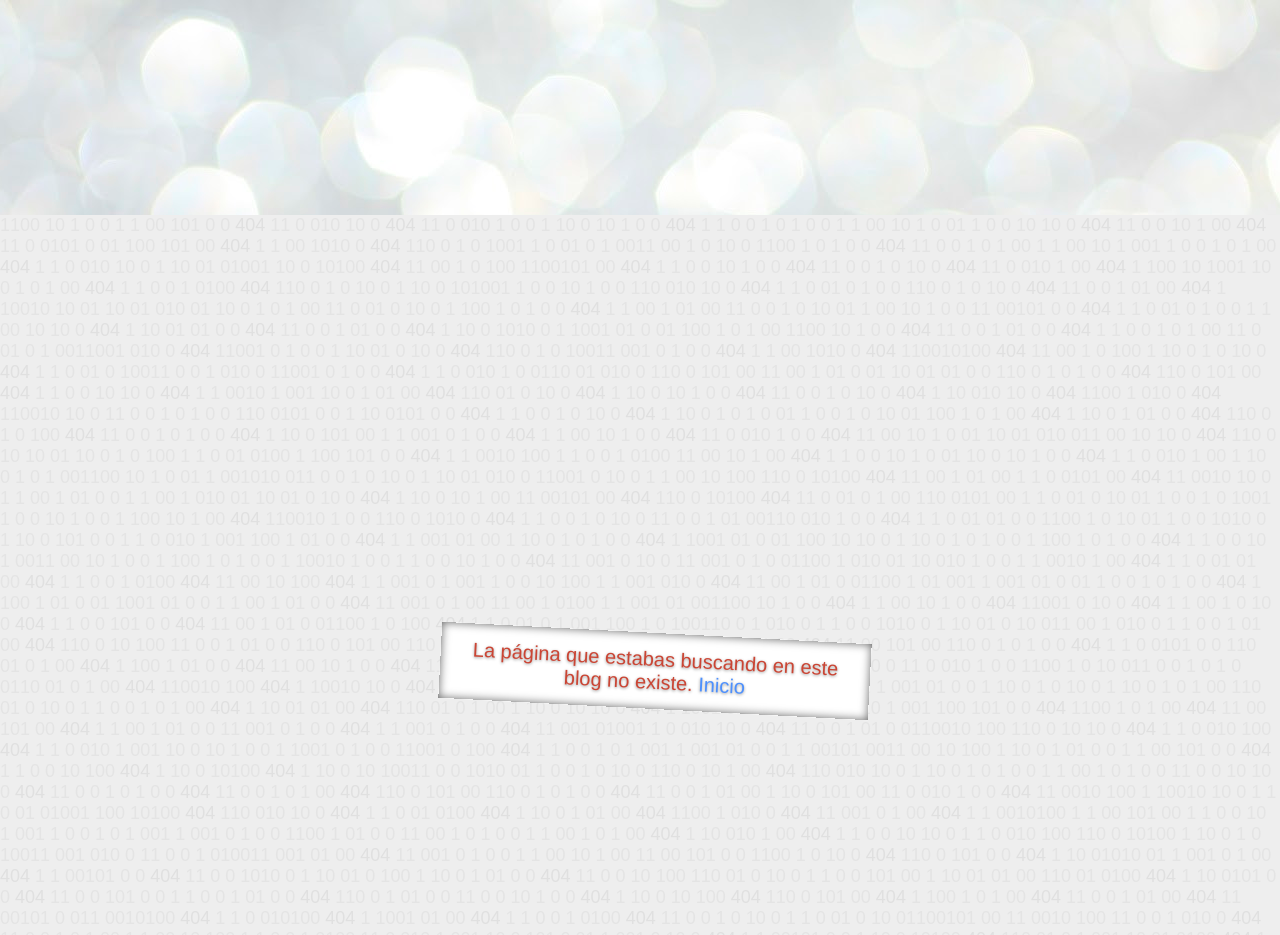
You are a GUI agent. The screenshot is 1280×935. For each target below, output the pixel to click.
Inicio (722, 685)
